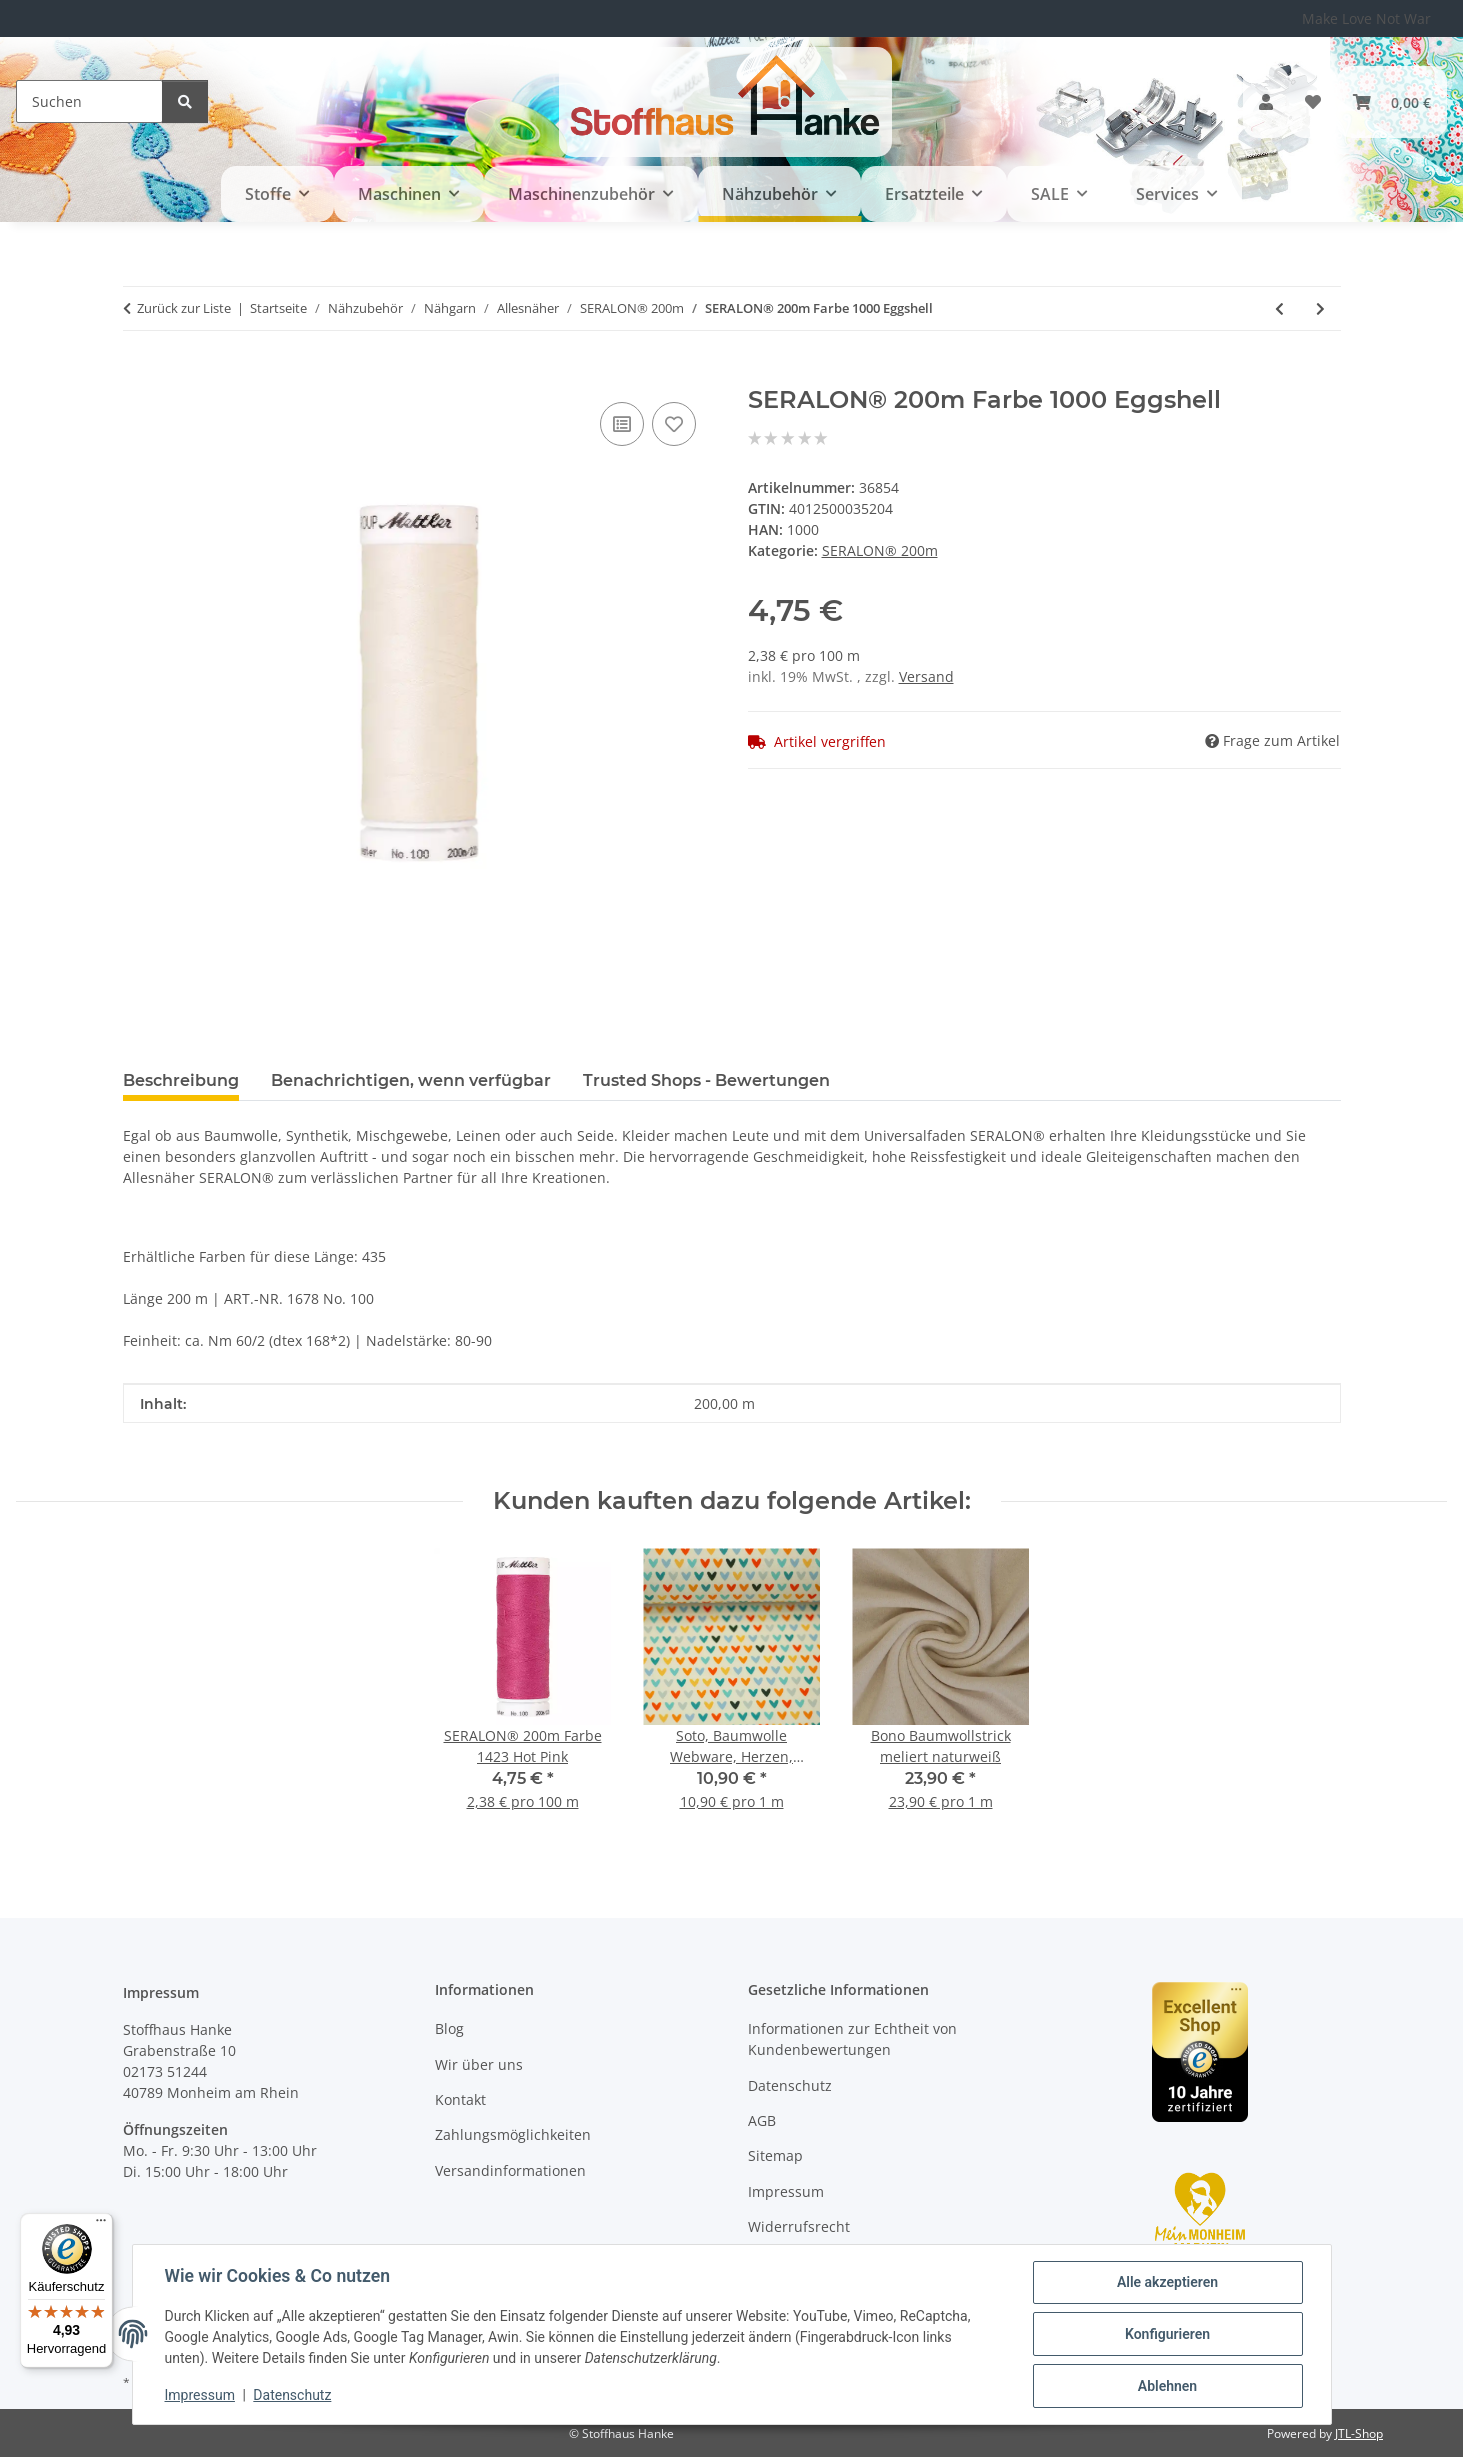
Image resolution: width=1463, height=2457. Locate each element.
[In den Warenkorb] (139, 375)
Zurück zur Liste (184, 308)
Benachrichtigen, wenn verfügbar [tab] (411, 1080)
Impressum (200, 2395)
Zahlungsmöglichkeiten (513, 2134)
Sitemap (775, 2155)
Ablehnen (1167, 2386)
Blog (449, 2028)
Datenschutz (292, 2395)
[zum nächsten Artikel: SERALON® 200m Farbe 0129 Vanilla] (1320, 308)
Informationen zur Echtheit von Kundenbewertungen (852, 2039)
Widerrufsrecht (799, 2226)
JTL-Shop (1359, 2433)
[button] (1266, 102)
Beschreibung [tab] (181, 1080)
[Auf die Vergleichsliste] (622, 424)
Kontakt (460, 2099)
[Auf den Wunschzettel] (674, 424)
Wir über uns (479, 2064)
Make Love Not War (1366, 18)
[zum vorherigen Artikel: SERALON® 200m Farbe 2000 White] (1279, 308)
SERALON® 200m (880, 550)
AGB (762, 2120)
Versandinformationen (510, 2170)
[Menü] (101, 2225)
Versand (926, 676)
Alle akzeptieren (1167, 2282)
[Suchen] (89, 101)
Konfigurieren (1167, 2334)
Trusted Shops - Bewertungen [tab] (706, 1080)
